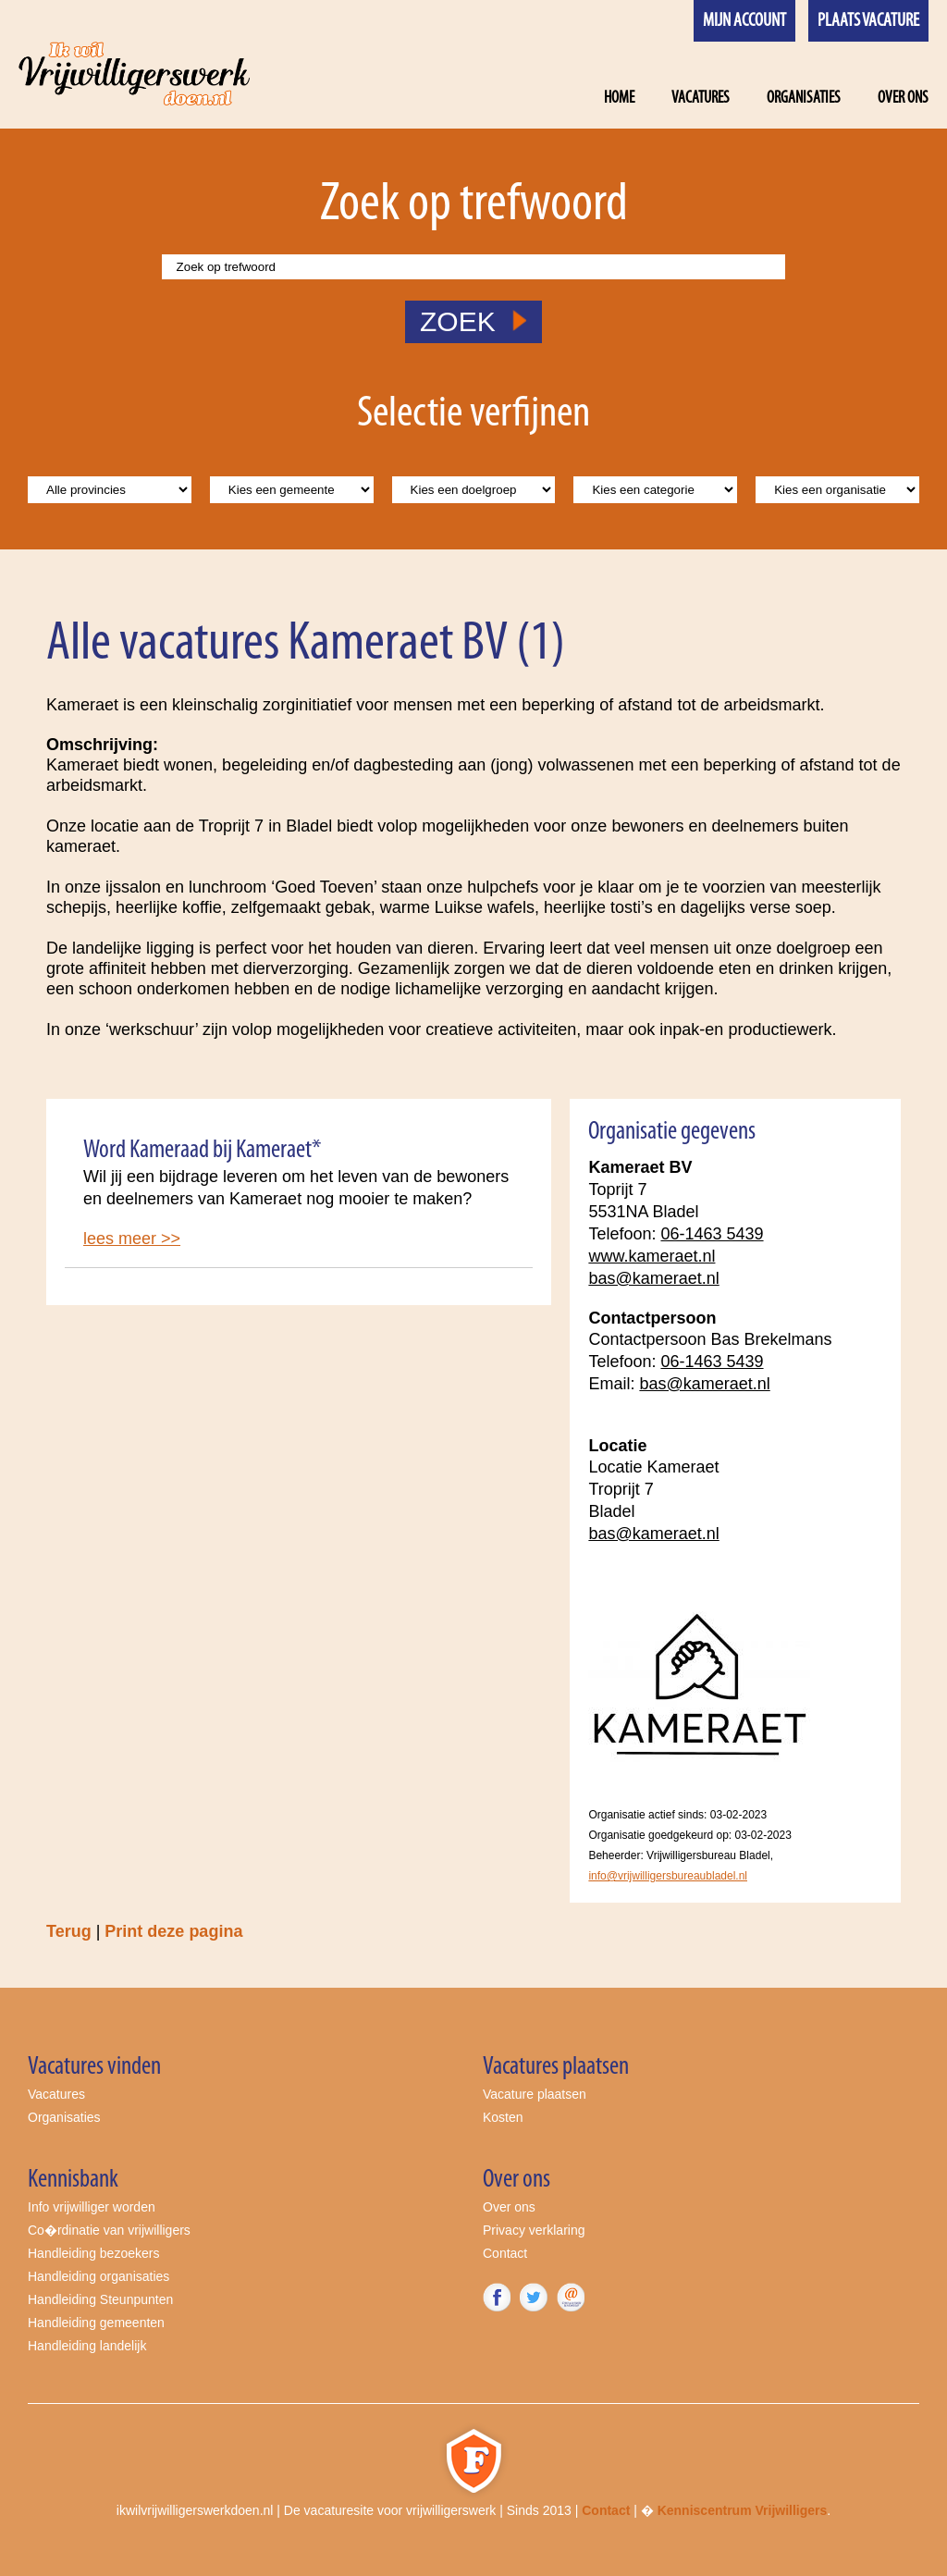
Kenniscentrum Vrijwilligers (743, 2510)
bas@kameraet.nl (653, 1278)
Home (619, 98)
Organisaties (804, 98)
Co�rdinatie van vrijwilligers (109, 2230)
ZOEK (473, 321)
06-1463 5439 (711, 1234)
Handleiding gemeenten (96, 2322)
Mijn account (744, 21)
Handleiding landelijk (87, 2345)
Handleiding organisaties (98, 2276)
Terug (69, 1931)
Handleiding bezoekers (93, 2253)
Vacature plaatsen (534, 2094)
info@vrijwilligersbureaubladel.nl (667, 1875)
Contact (505, 2253)
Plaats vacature (868, 21)
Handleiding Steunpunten (100, 2299)
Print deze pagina (173, 1931)
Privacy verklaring (533, 2230)
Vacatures (700, 98)
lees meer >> (131, 1238)
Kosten (503, 2117)
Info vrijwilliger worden (91, 2207)
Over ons (903, 98)
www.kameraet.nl (651, 1256)
